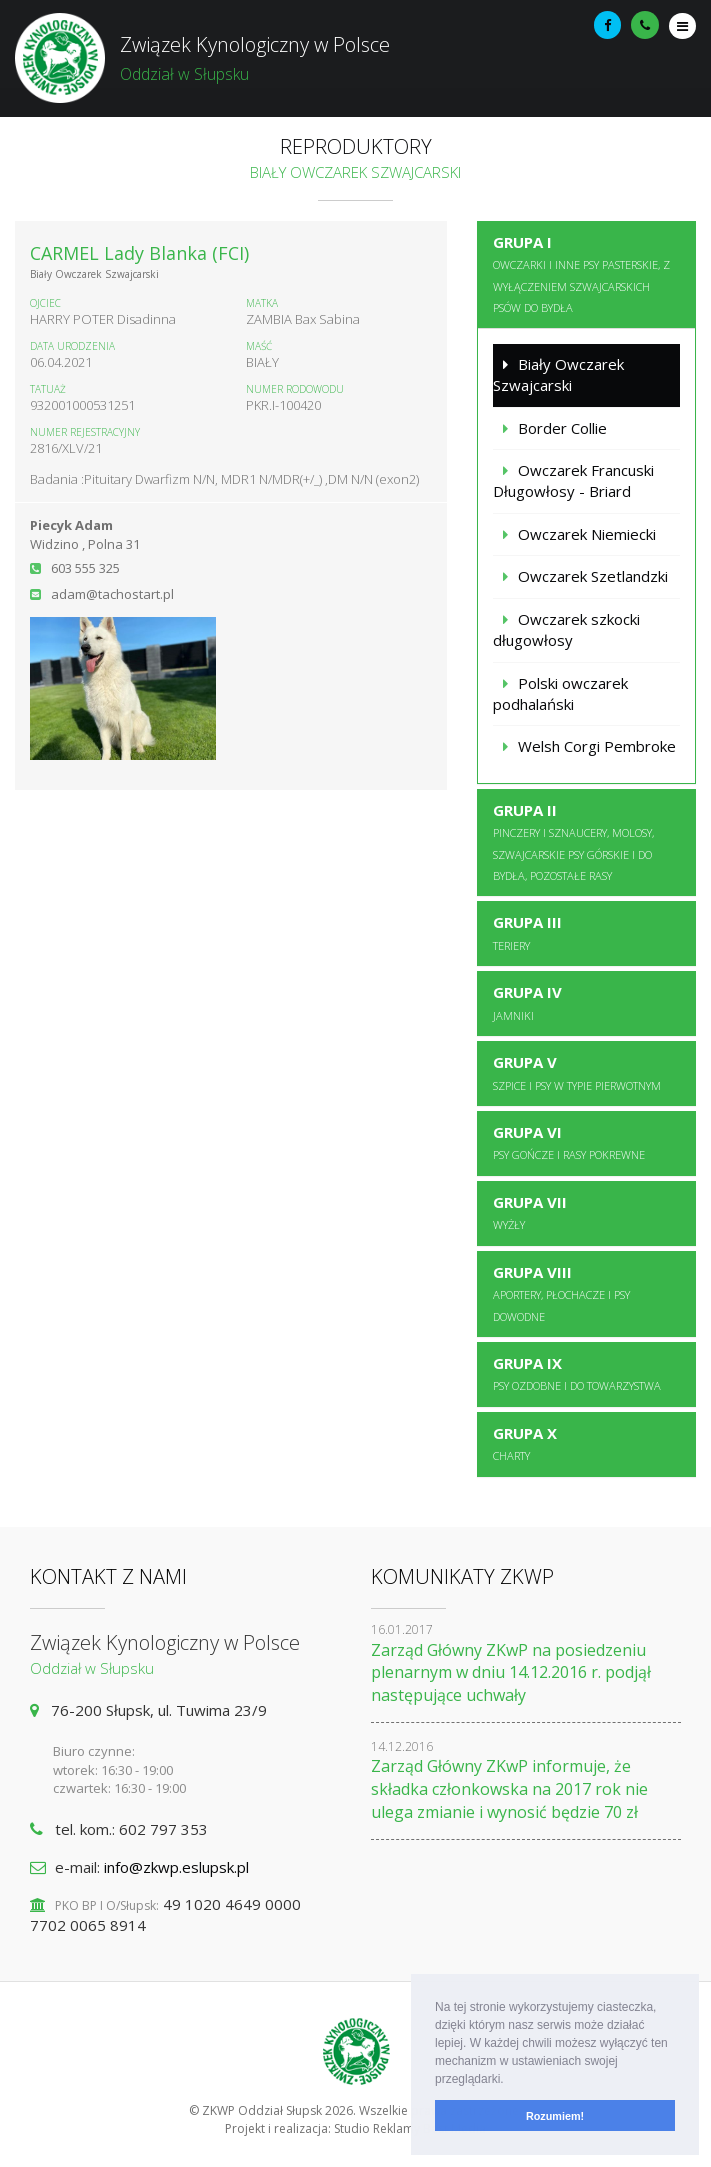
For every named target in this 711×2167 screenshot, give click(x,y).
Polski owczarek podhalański (560, 693)
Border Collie (562, 428)
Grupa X (525, 1443)
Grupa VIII (561, 1293)
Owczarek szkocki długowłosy (566, 629)
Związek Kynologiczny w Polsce (355, 58)
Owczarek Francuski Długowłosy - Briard (573, 480)
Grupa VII (530, 1212)
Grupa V (577, 1072)
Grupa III (527, 932)
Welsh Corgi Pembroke (597, 746)
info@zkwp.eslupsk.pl (176, 1867)
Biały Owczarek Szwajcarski (558, 374)
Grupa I (581, 273)
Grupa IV (527, 1002)
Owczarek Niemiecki (587, 534)
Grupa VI (569, 1142)
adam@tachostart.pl (112, 594)
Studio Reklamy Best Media (410, 2128)
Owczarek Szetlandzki (593, 576)
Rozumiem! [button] (555, 2116)
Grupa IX (577, 1373)
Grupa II (573, 841)
